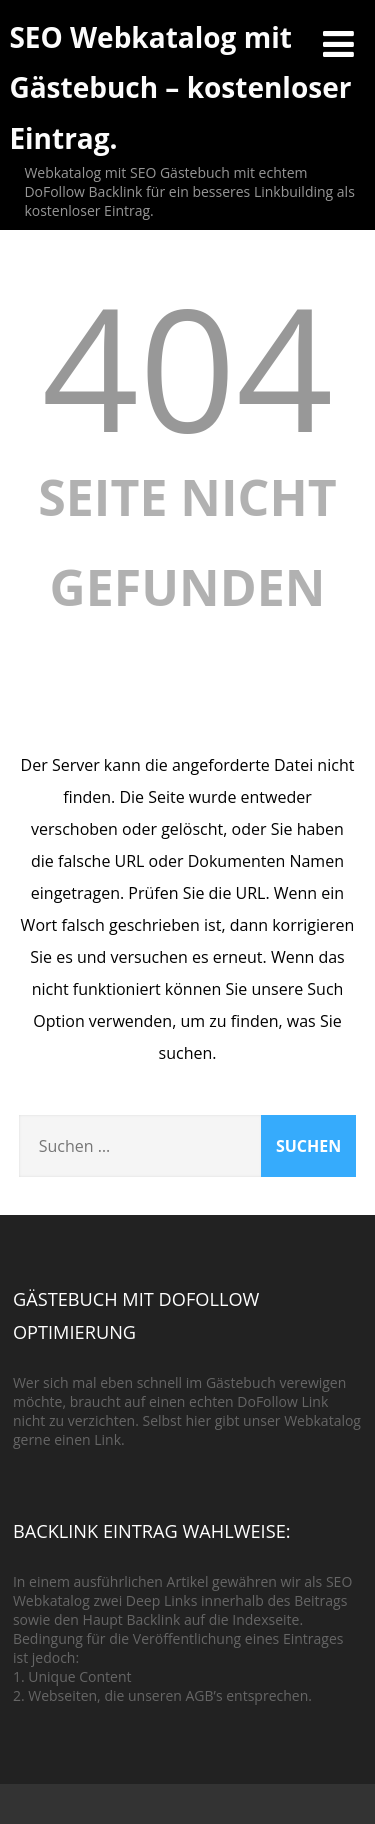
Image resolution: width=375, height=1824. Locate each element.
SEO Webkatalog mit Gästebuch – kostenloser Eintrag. (180, 87)
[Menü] (338, 43)
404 (188, 366)
